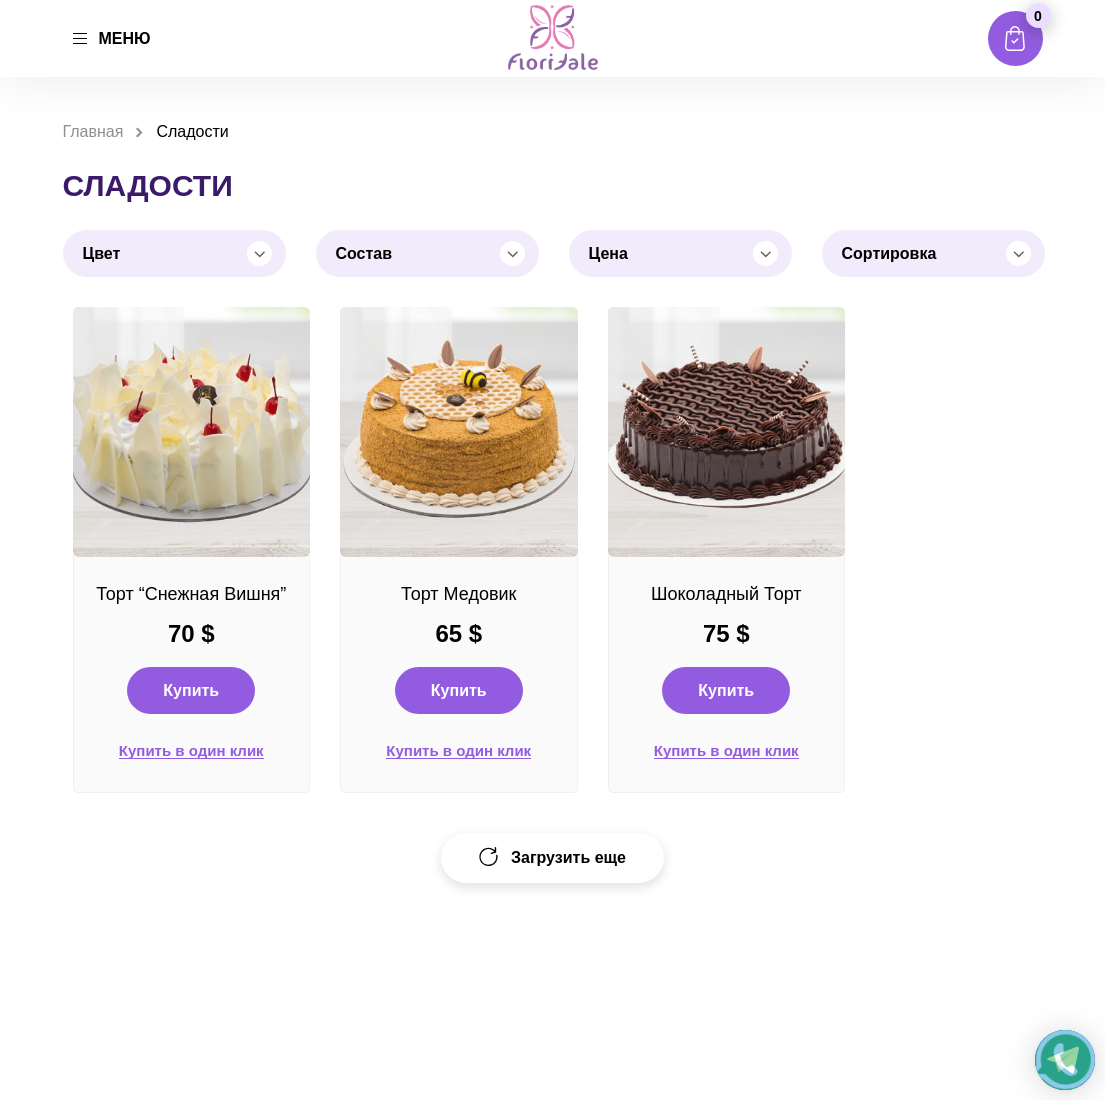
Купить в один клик (191, 751)
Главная (93, 131)
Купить (191, 690)
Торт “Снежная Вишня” (191, 594)
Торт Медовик (458, 594)
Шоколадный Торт (726, 594)
